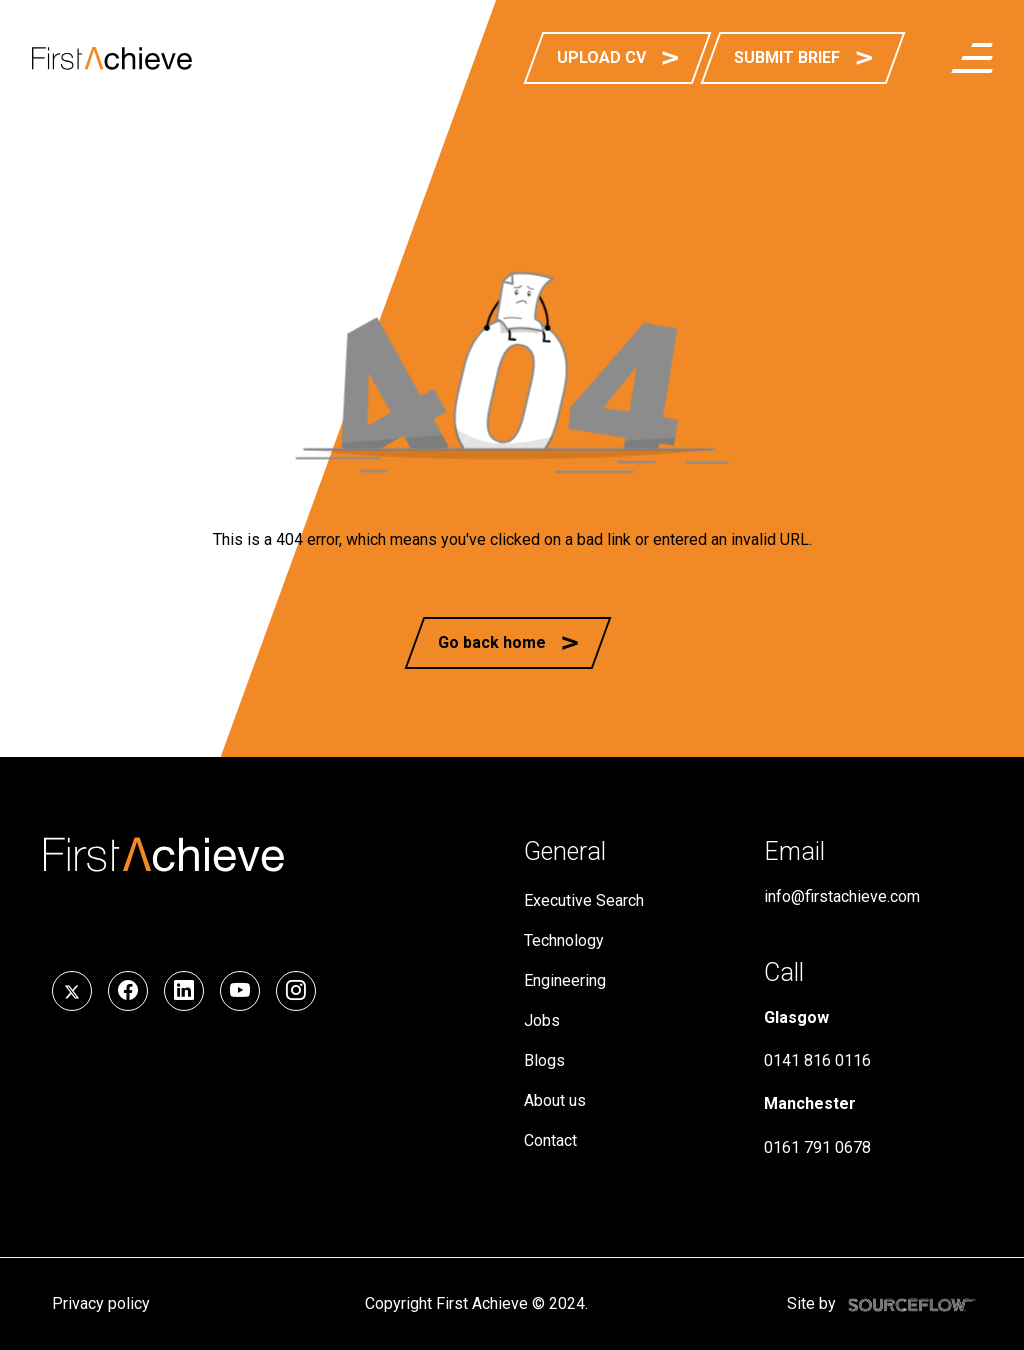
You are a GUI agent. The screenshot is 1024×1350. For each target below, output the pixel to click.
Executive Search (584, 900)
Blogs (544, 1060)
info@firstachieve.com (842, 896)
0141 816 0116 (817, 1060)
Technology (564, 940)
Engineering (565, 980)
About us (555, 1100)
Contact (550, 1140)
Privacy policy (101, 1303)
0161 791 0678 (817, 1147)
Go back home (492, 642)
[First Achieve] (112, 58)
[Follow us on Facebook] (128, 991)
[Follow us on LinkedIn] (184, 991)
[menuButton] (972, 58)
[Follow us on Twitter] (72, 991)
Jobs (542, 1020)
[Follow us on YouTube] (240, 991)
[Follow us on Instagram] (296, 991)
